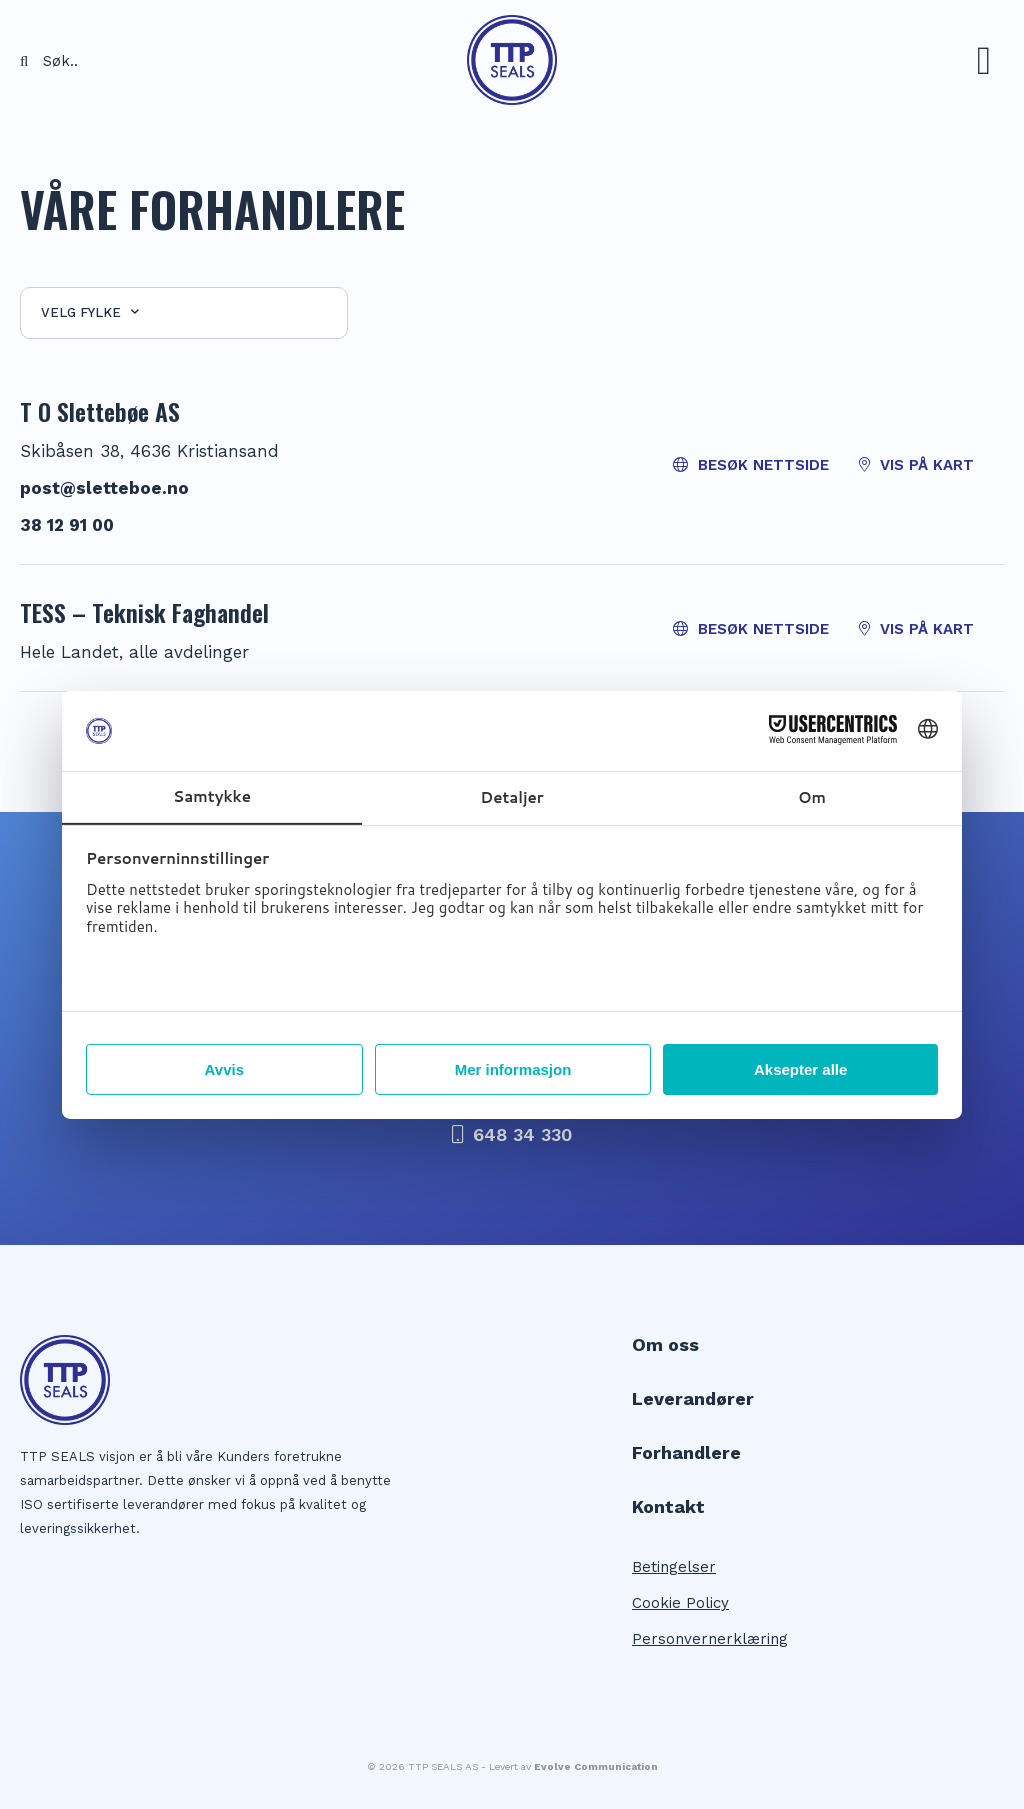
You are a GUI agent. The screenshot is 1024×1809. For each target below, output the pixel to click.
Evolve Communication (596, 1766)
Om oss (665, 1345)
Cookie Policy (680, 1603)
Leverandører (693, 1399)
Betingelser (674, 1567)
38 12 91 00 (67, 525)
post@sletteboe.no (104, 488)
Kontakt (668, 1507)
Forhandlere (686, 1453)
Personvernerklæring (710, 1639)
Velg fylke (90, 312)
